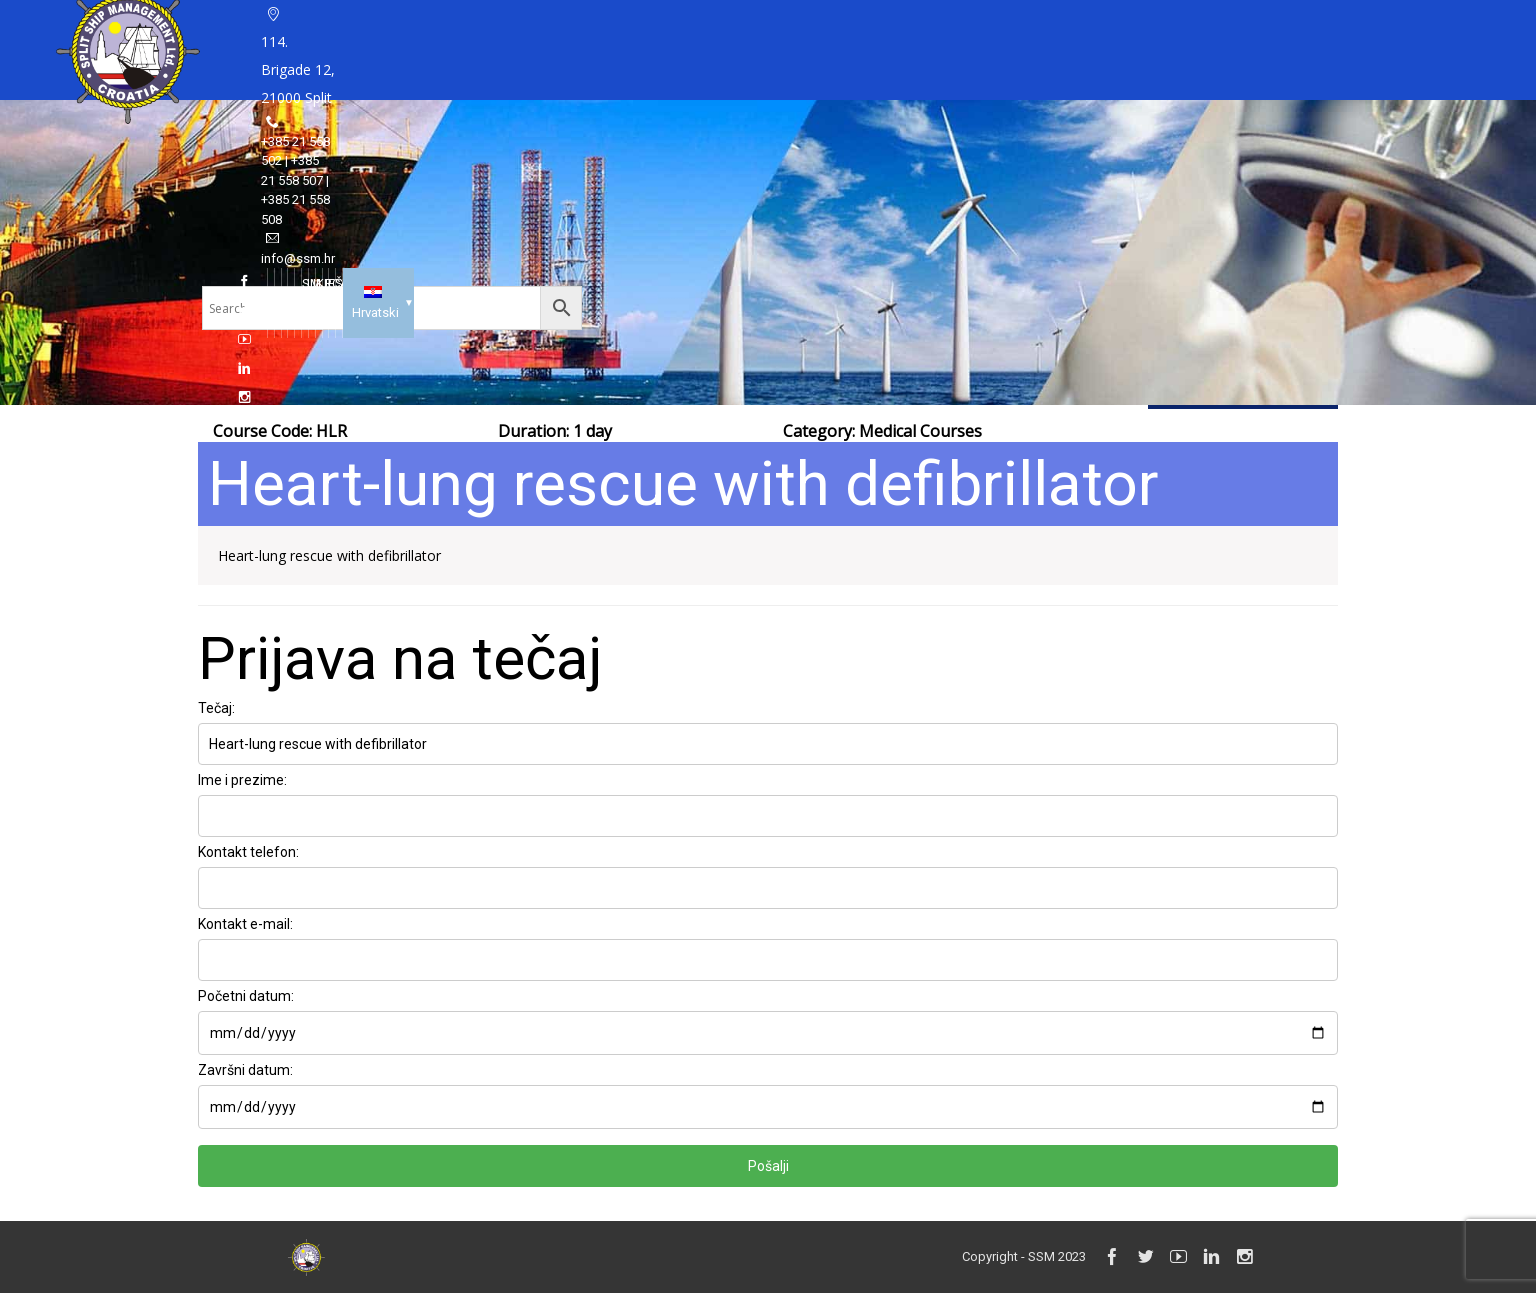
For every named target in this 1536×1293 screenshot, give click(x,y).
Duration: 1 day (555, 431)
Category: (882, 431)
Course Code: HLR (280, 431)
